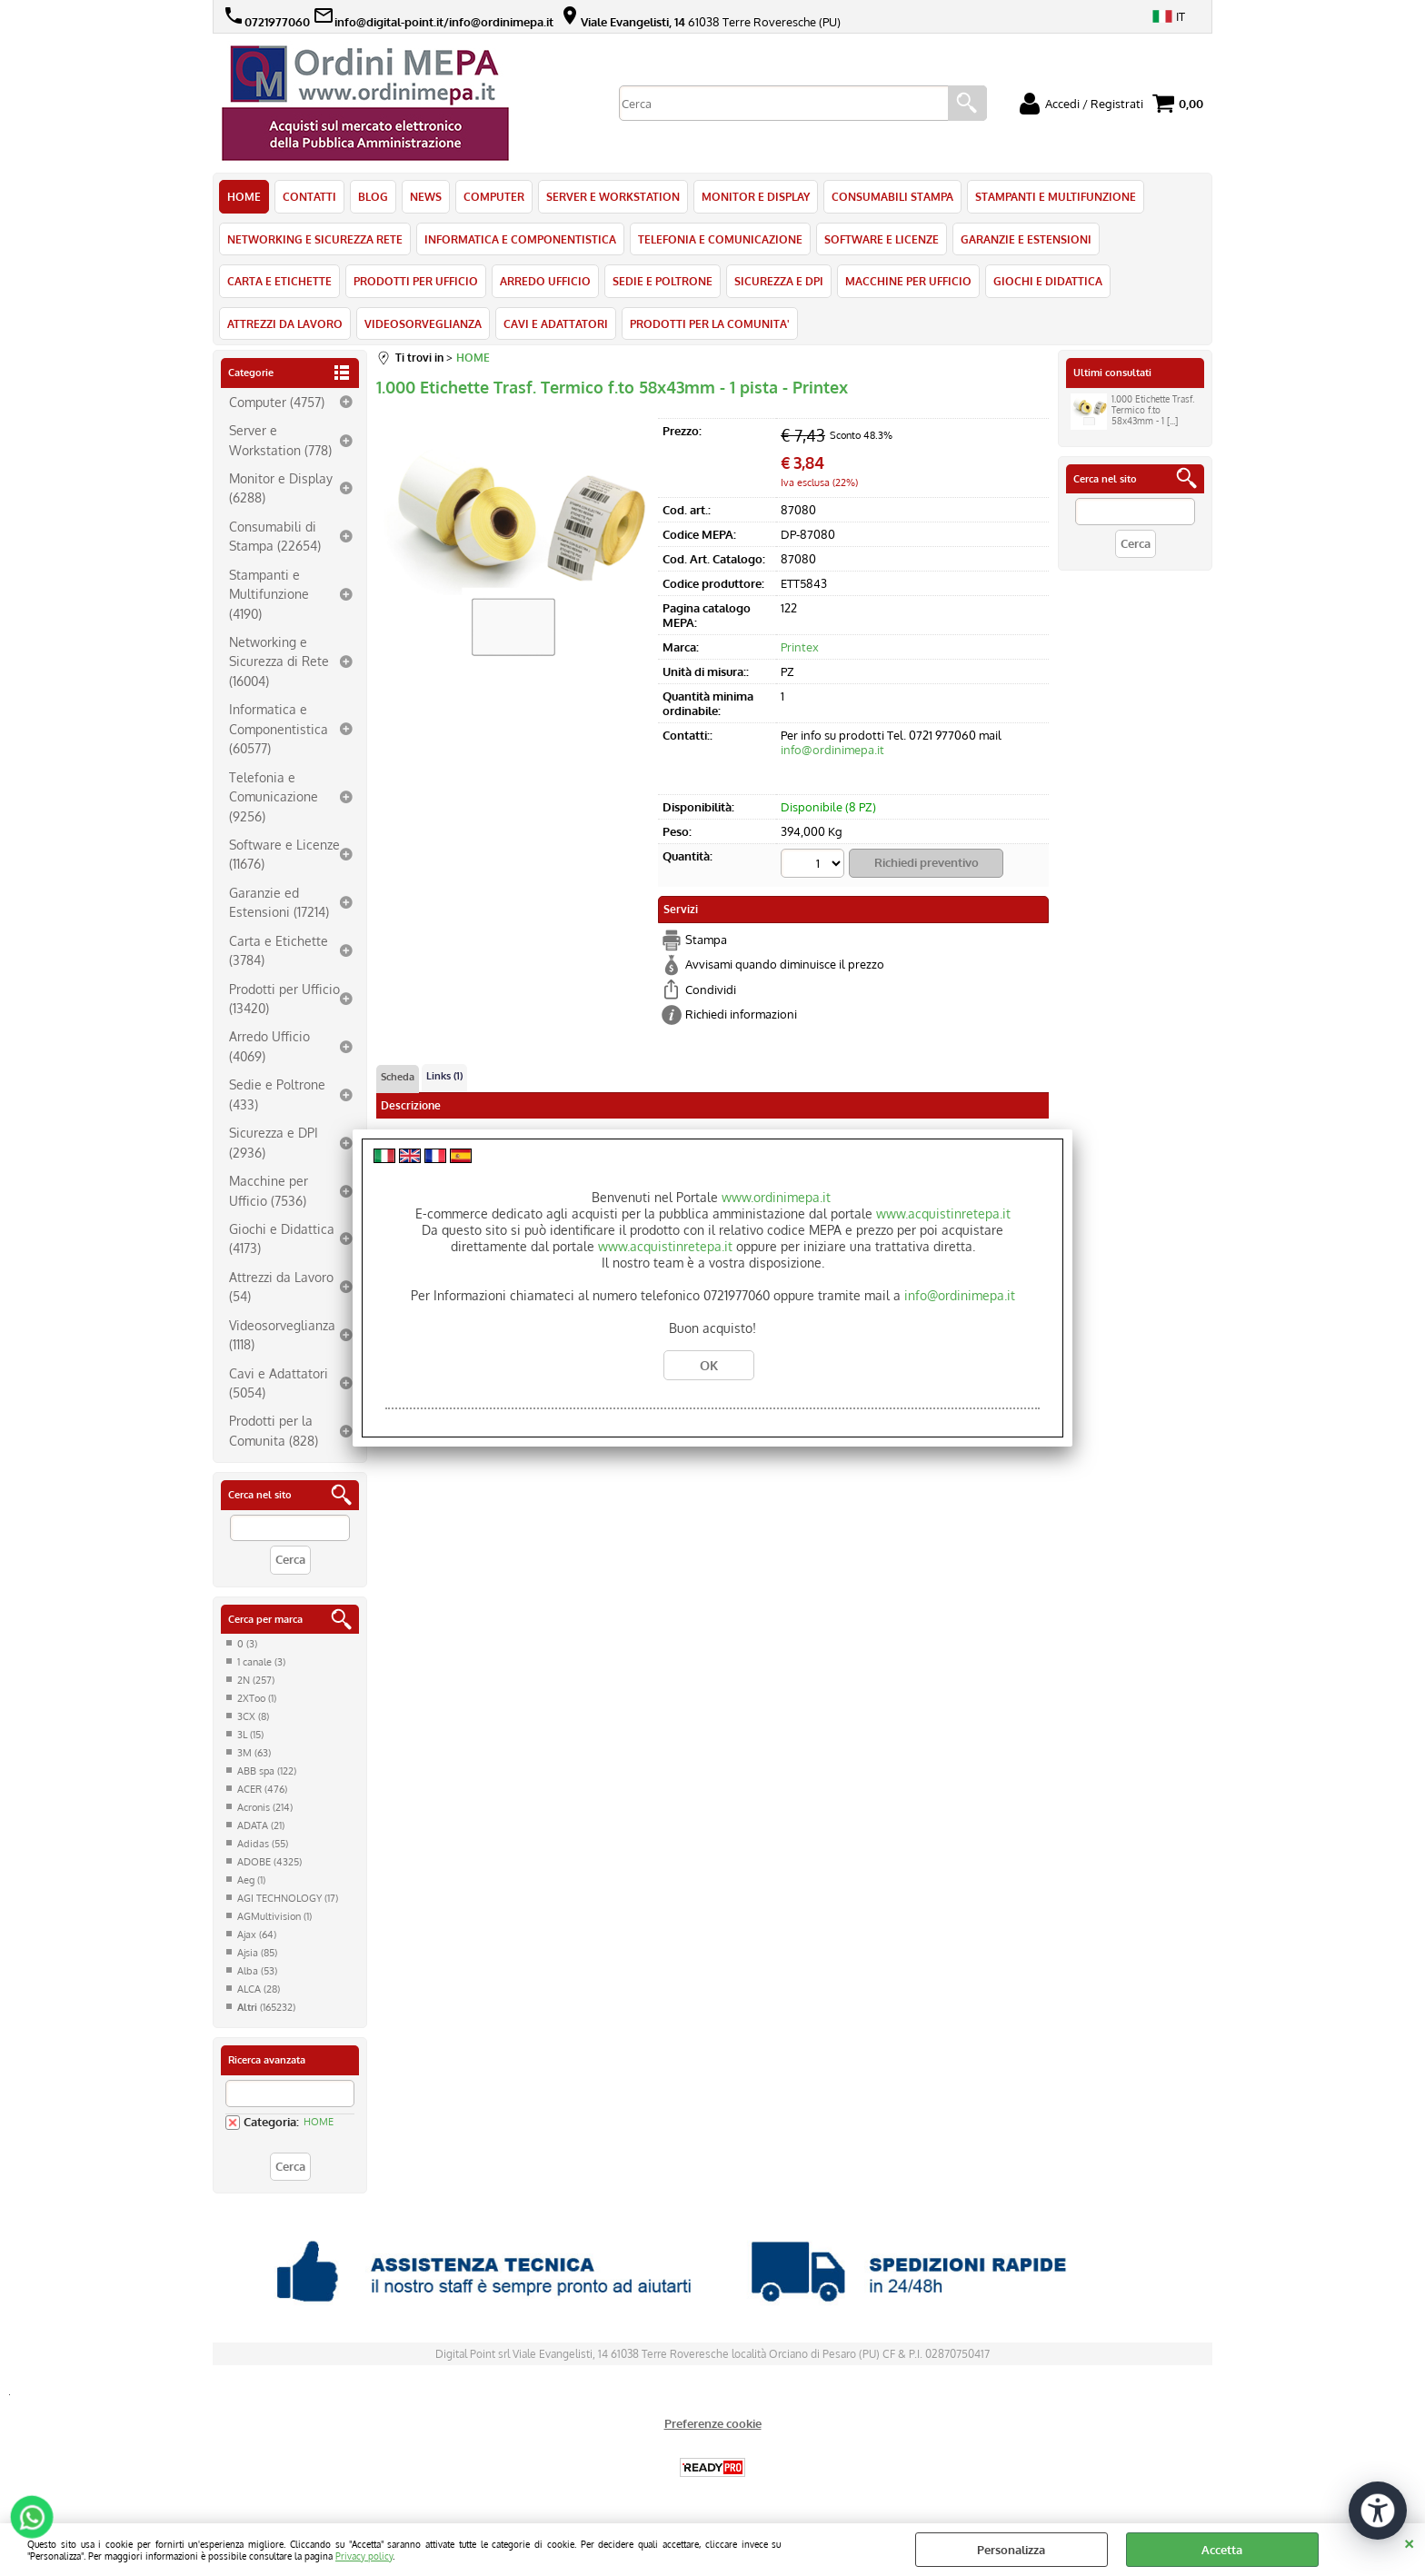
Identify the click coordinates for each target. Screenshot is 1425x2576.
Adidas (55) (262, 1843)
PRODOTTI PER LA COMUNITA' (710, 323)
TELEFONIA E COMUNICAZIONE (720, 239)
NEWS (426, 196)
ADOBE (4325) (269, 1861)
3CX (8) (253, 1716)
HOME (244, 196)
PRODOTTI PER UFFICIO (416, 281)
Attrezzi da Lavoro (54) (281, 1286)
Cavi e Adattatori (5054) (278, 1382)
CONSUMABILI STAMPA (892, 196)
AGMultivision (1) (274, 1916)
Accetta (1221, 2549)
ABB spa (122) (266, 1771)
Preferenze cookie (713, 2423)
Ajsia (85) (257, 1952)
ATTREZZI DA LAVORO (285, 323)
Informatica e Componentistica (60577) (278, 728)
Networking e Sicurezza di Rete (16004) (279, 661)
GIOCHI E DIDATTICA (1047, 281)
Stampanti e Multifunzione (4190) (269, 594)
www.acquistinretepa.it (943, 1213)
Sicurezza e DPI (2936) (273, 1141)
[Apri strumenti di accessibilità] (1378, 2511)
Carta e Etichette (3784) (278, 950)
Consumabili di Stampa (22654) (275, 535)
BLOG (373, 196)
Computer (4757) (276, 401)
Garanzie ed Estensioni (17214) (279, 902)
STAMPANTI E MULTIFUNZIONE (1055, 196)
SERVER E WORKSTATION (613, 196)
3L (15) (250, 1734)
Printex (800, 647)
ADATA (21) (260, 1825)
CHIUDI (1409, 2541)
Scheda (397, 1076)
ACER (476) (262, 1789)
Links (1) (444, 1075)
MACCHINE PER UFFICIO (908, 281)
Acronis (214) (265, 1807)
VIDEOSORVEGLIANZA (423, 323)
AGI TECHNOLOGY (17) (287, 1898)
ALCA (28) (258, 1989)
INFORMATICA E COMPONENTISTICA (520, 239)
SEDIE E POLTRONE (662, 281)
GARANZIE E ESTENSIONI (1026, 239)
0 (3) (247, 1643)
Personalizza (1011, 2549)
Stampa (706, 939)
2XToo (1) (256, 1698)
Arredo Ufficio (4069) (269, 1045)
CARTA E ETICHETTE (279, 281)
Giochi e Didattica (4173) (281, 1238)
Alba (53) (257, 1970)
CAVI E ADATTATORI (555, 323)
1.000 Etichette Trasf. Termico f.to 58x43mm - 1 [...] (1132, 411)
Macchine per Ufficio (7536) (268, 1190)
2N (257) (255, 1680)
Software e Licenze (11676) (284, 853)
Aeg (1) (251, 1880)
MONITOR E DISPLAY (756, 196)
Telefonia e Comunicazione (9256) (273, 796)
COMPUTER (493, 196)
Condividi (710, 989)
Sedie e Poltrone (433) (277, 1093)
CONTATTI (309, 196)
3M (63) (254, 1752)
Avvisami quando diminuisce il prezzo (784, 964)
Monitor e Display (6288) (281, 487)
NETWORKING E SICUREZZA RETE (315, 239)
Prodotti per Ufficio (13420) (284, 998)
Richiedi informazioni (741, 1014)
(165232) (266, 2007)
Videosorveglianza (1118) (282, 1334)
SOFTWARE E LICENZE (881, 239)
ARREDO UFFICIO (545, 281)
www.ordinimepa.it (776, 1197)
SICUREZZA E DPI (778, 281)
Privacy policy (364, 2555)
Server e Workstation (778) (280, 439)
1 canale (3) (261, 1662)
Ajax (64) (256, 1934)
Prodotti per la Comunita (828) (273, 1429)
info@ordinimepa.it (832, 749)
